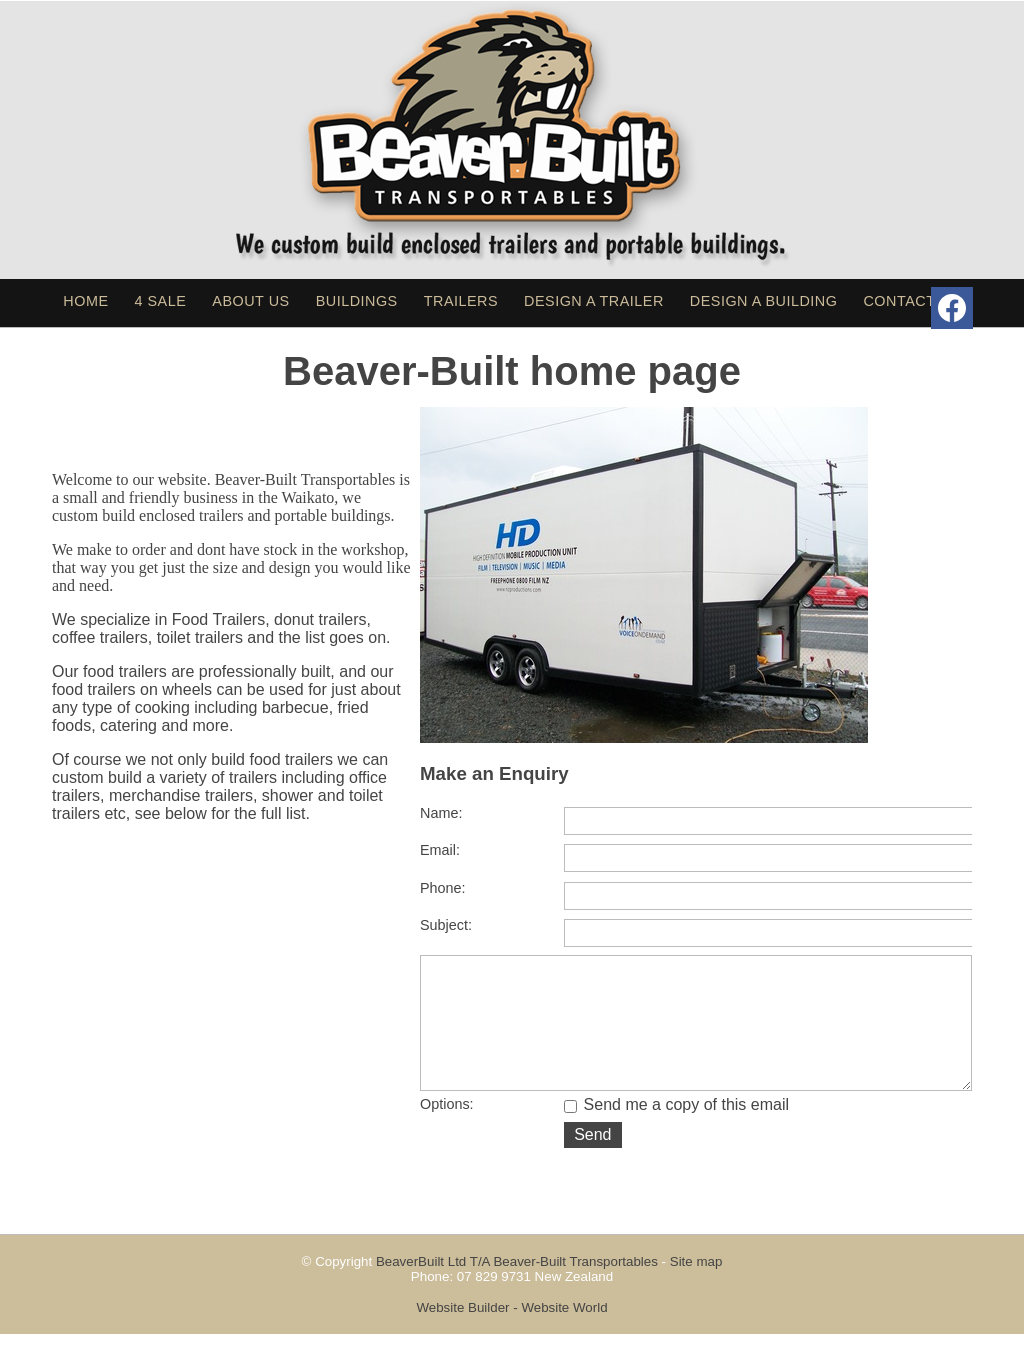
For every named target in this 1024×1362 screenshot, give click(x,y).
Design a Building (764, 301)
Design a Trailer (594, 301)
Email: (440, 850)
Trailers (461, 301)
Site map (696, 1289)
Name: (441, 813)
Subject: (446, 925)
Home (85, 301)
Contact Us (911, 301)
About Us (250, 301)
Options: (447, 1132)
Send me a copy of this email (676, 1132)
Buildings (357, 301)
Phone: (443, 888)
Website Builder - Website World (511, 1335)
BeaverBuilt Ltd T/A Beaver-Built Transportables (517, 1289)
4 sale (161, 301)
